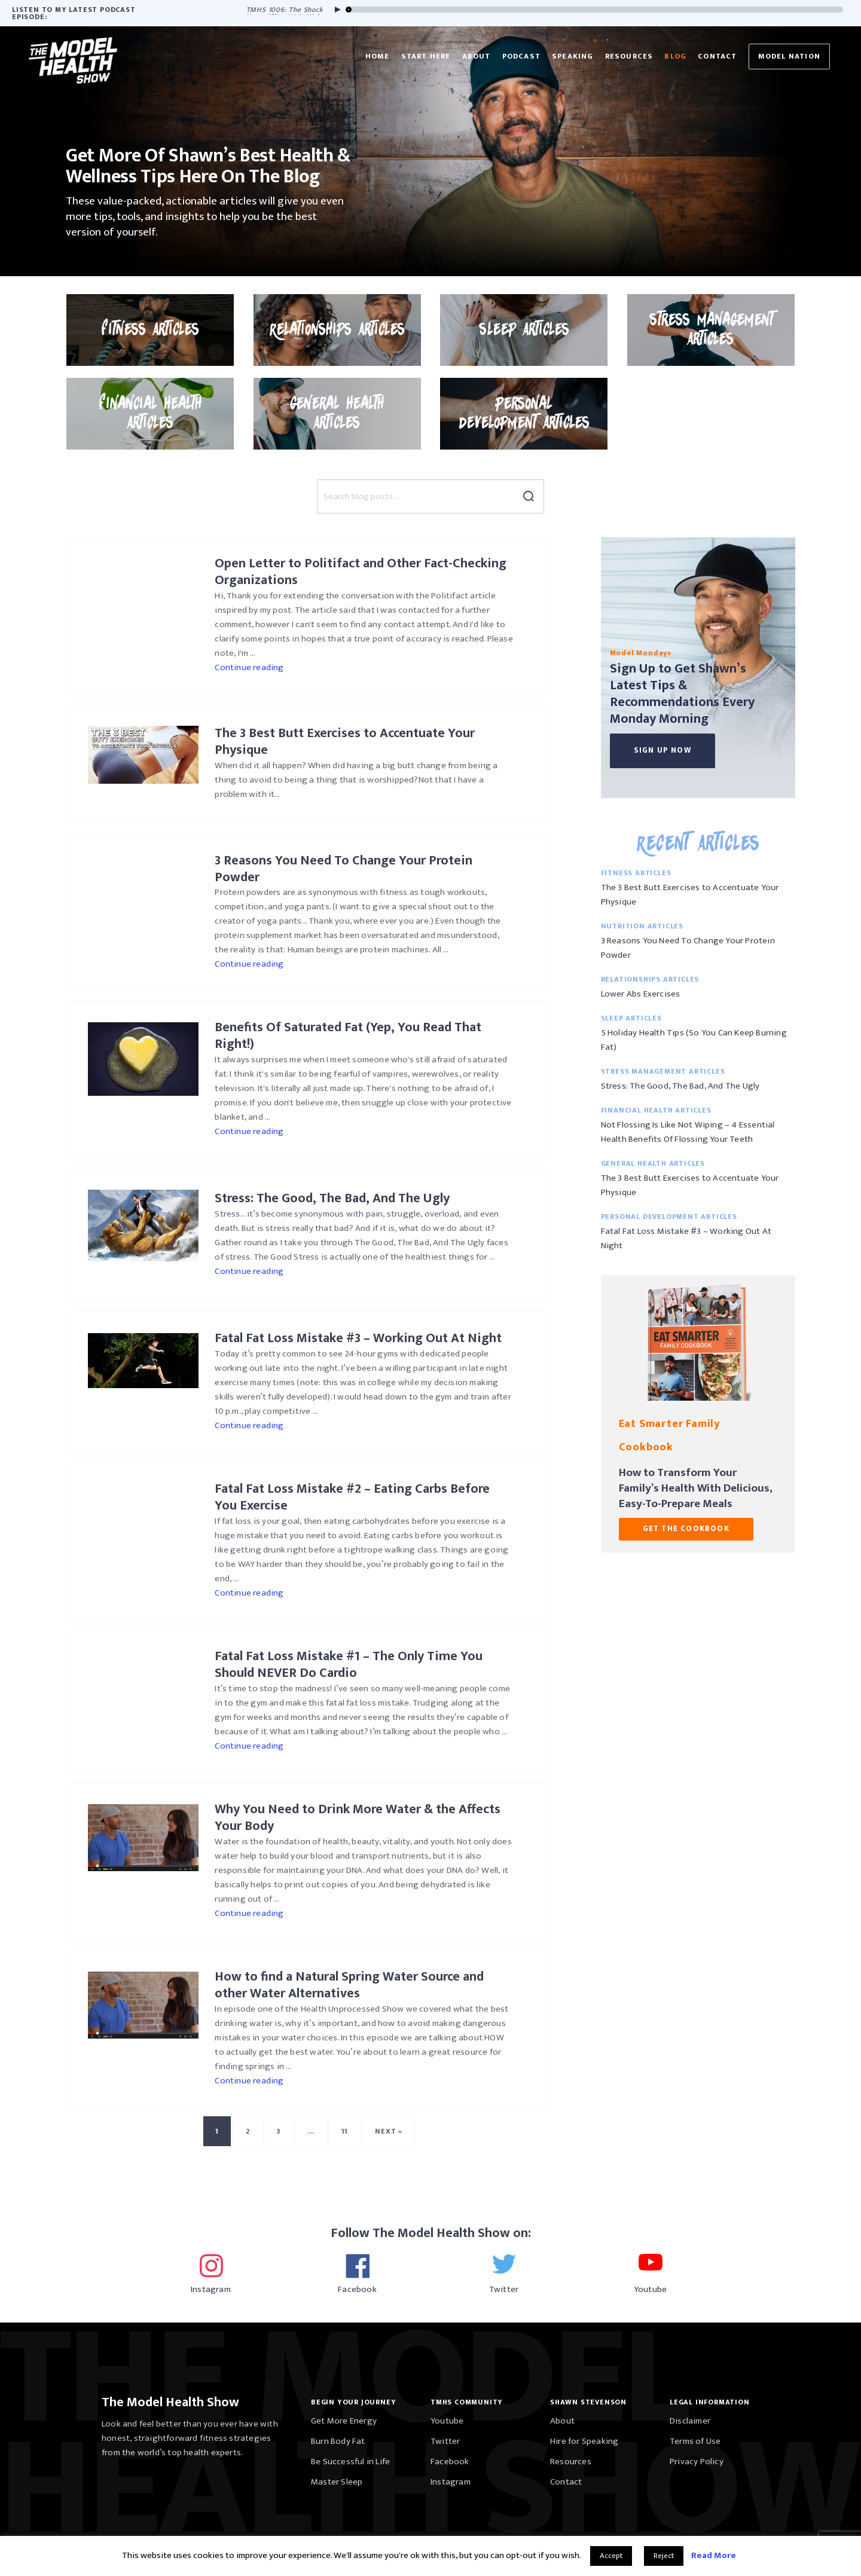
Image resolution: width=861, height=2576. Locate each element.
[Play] (335, 10)
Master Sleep (336, 2481)
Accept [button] (611, 2555)
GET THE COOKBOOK (686, 1528)
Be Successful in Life (350, 2461)
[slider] (595, 10)
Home (377, 56)
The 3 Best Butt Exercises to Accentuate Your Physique (690, 894)
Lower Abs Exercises (640, 993)
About (476, 56)
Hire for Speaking (584, 2441)
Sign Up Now (662, 750)
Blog (675, 56)
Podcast (521, 56)
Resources (629, 56)
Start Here (426, 56)
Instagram (450, 2481)
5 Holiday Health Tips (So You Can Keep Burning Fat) (694, 1040)
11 (345, 2131)
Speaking (573, 56)
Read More (713, 2555)
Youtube (446, 2420)
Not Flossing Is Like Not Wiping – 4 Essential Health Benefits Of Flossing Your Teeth (688, 1132)
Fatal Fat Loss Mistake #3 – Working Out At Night (686, 1238)
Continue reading (249, 667)
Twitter (445, 2441)
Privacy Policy (696, 2461)
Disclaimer (690, 2420)
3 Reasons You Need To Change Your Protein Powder (688, 947)
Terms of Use (695, 2441)
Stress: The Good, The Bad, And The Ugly (680, 1085)
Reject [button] (664, 2555)
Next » (388, 2131)
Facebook (449, 2461)
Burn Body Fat (338, 2441)
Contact (717, 56)
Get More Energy (344, 2420)
